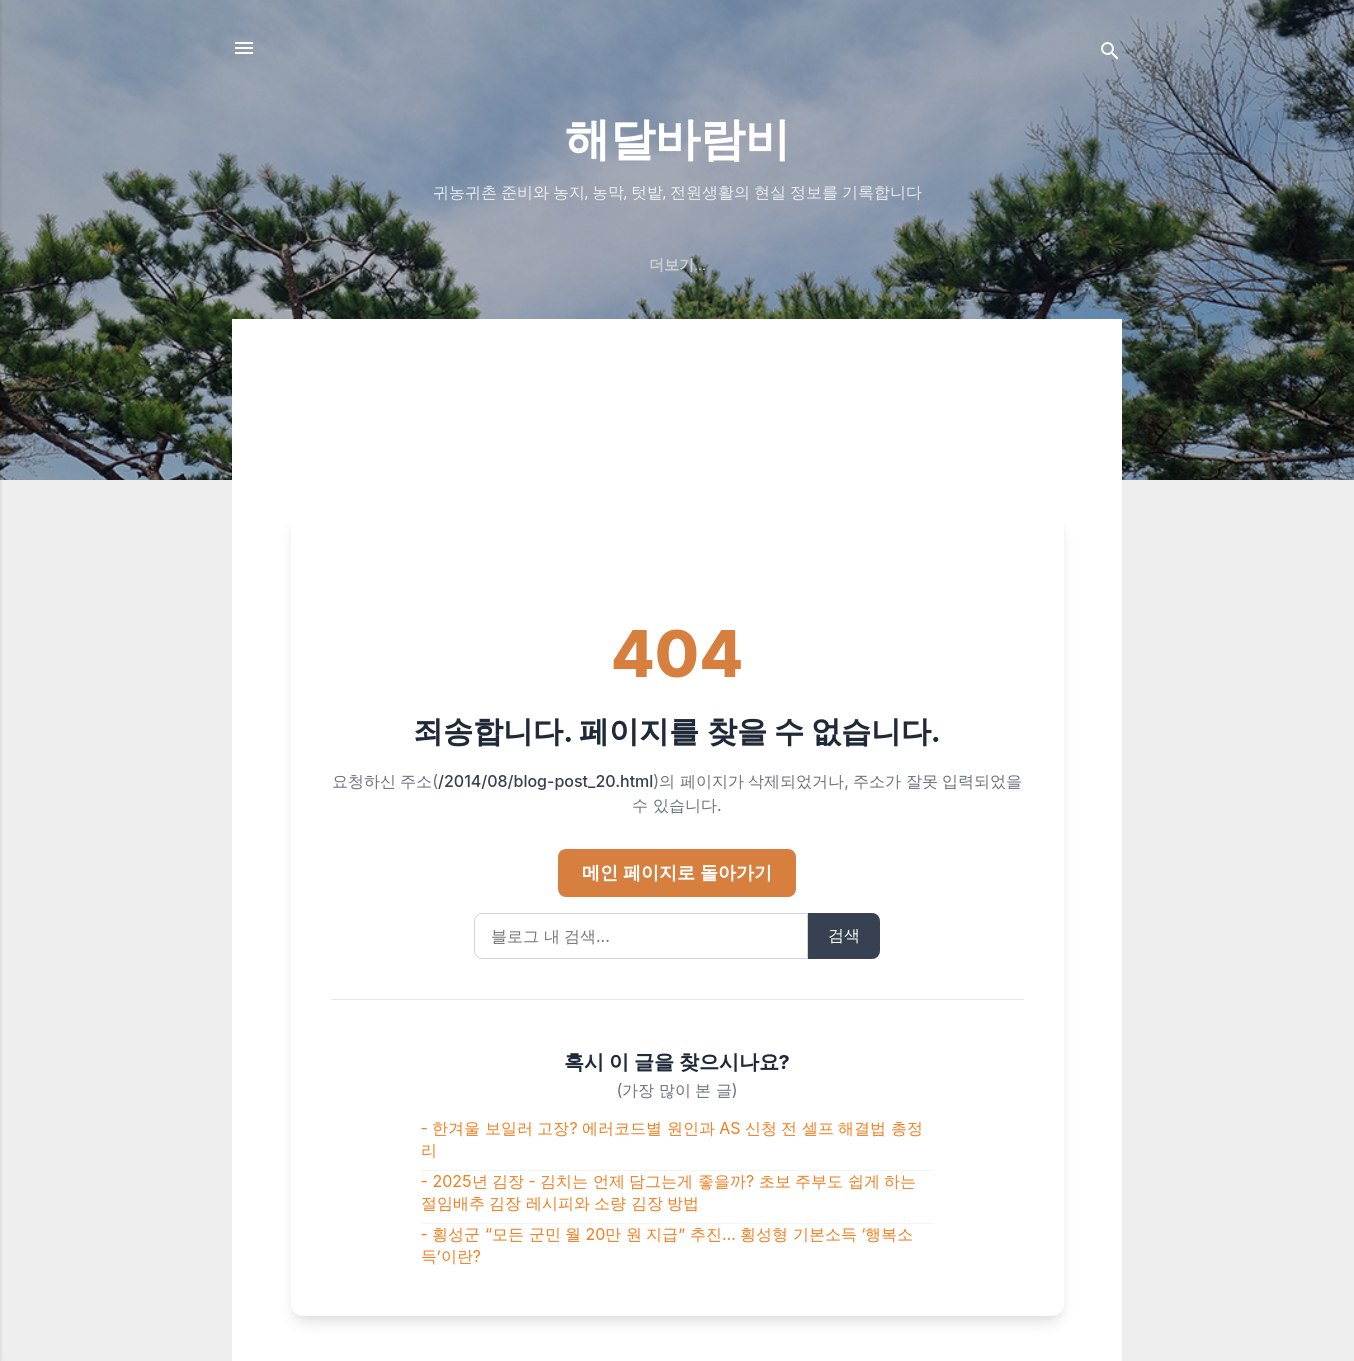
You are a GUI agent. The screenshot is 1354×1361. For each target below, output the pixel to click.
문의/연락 (733, 265)
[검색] (1110, 54)
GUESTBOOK (1003, 265)
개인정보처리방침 (862, 265)
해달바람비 (677, 139)
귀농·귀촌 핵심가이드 (336, 265)
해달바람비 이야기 (602, 265)
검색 (844, 935)
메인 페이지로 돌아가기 (676, 872)
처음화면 (474, 265)
